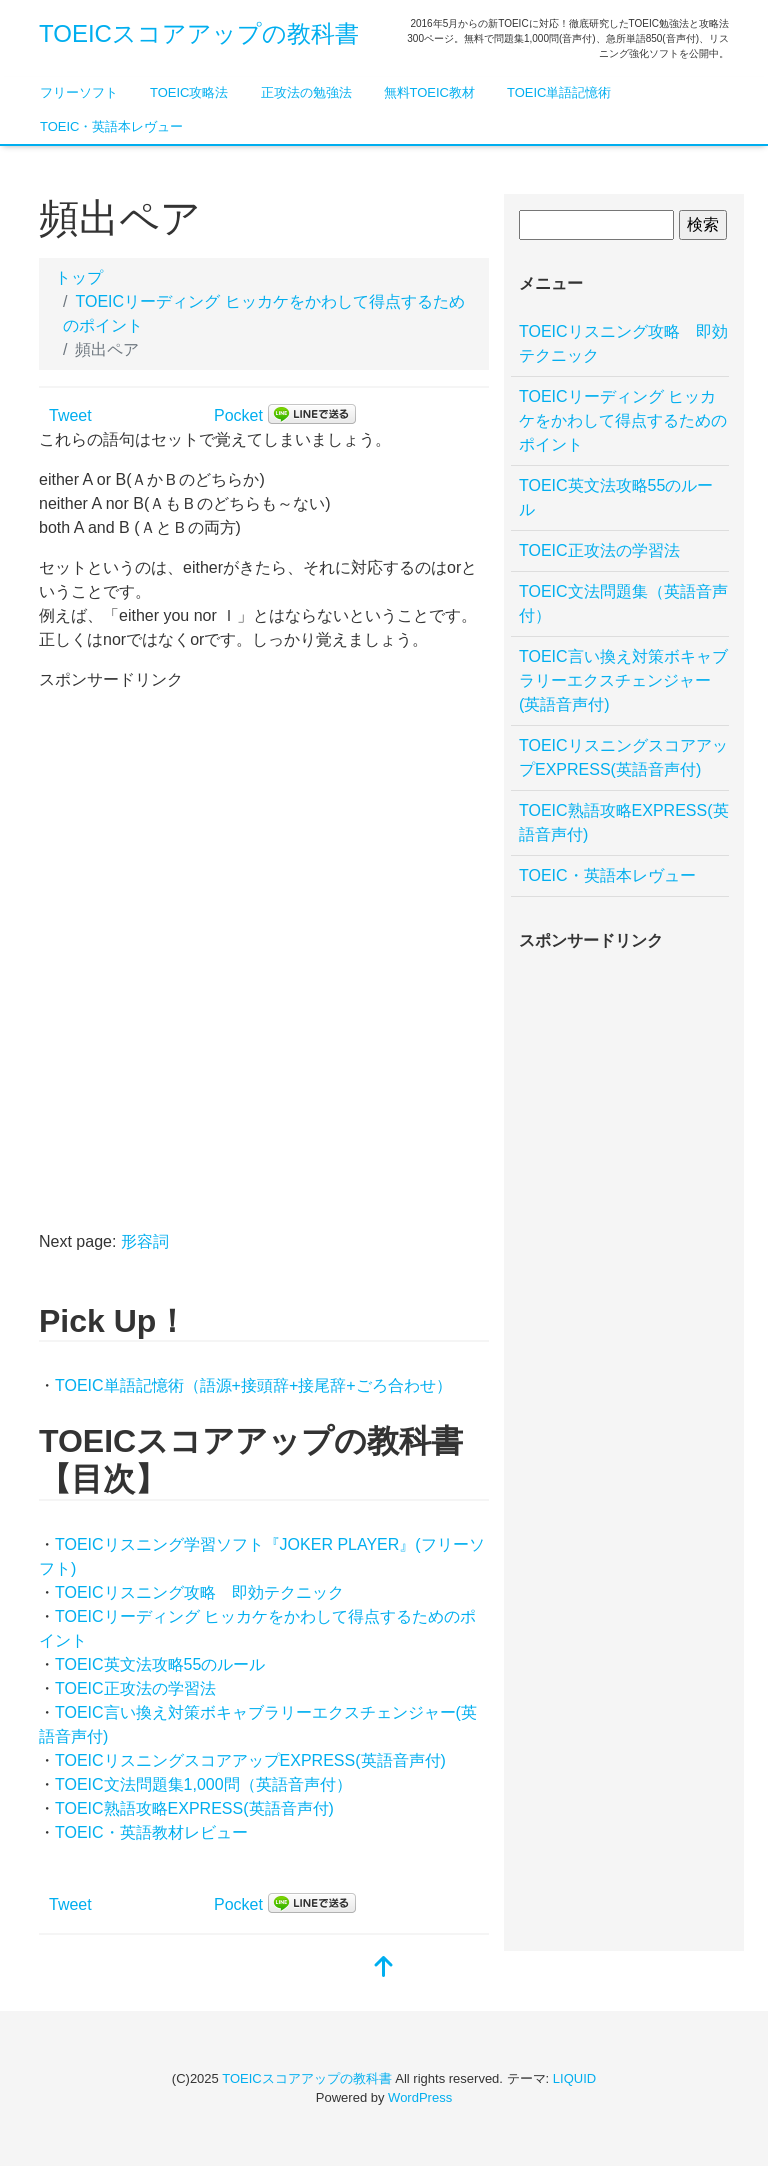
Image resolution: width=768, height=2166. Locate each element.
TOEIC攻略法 (189, 92)
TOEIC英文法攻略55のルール (160, 1664)
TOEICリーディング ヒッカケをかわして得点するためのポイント (623, 420)
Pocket (238, 415)
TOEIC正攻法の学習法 (135, 1688)
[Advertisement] (189, 817)
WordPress (420, 2097)
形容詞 (145, 1241)
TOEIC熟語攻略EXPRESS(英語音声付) (194, 1808)
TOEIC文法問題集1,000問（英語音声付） (203, 1784)
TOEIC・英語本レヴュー (112, 126)
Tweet (70, 415)
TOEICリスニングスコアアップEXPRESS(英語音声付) (250, 1760)
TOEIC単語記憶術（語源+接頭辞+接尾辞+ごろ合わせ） (253, 1385)
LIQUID (574, 2078)
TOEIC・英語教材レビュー (151, 1832)
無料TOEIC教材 (430, 92)
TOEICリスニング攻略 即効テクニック (199, 1592)
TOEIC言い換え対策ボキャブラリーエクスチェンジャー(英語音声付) (623, 680)
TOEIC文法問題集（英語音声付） (623, 603)
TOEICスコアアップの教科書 (199, 33)
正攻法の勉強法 (306, 92)
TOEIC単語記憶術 (559, 92)
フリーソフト (79, 92)
